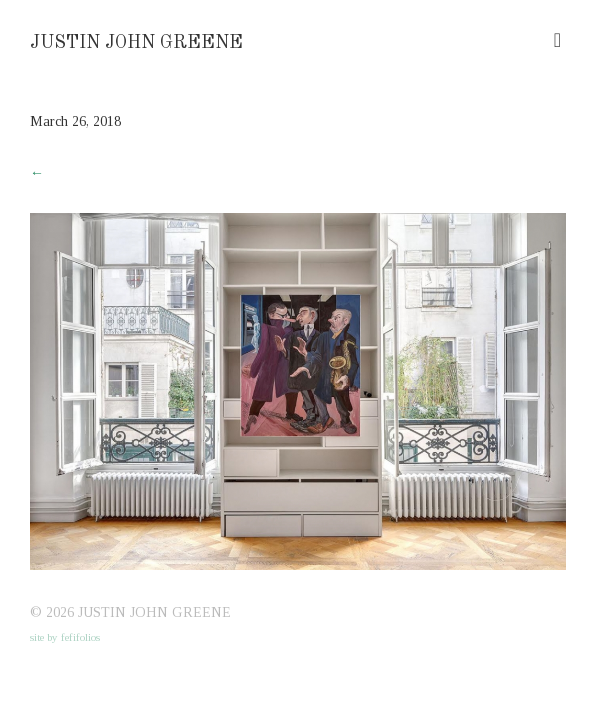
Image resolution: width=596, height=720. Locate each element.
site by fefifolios (65, 637)
